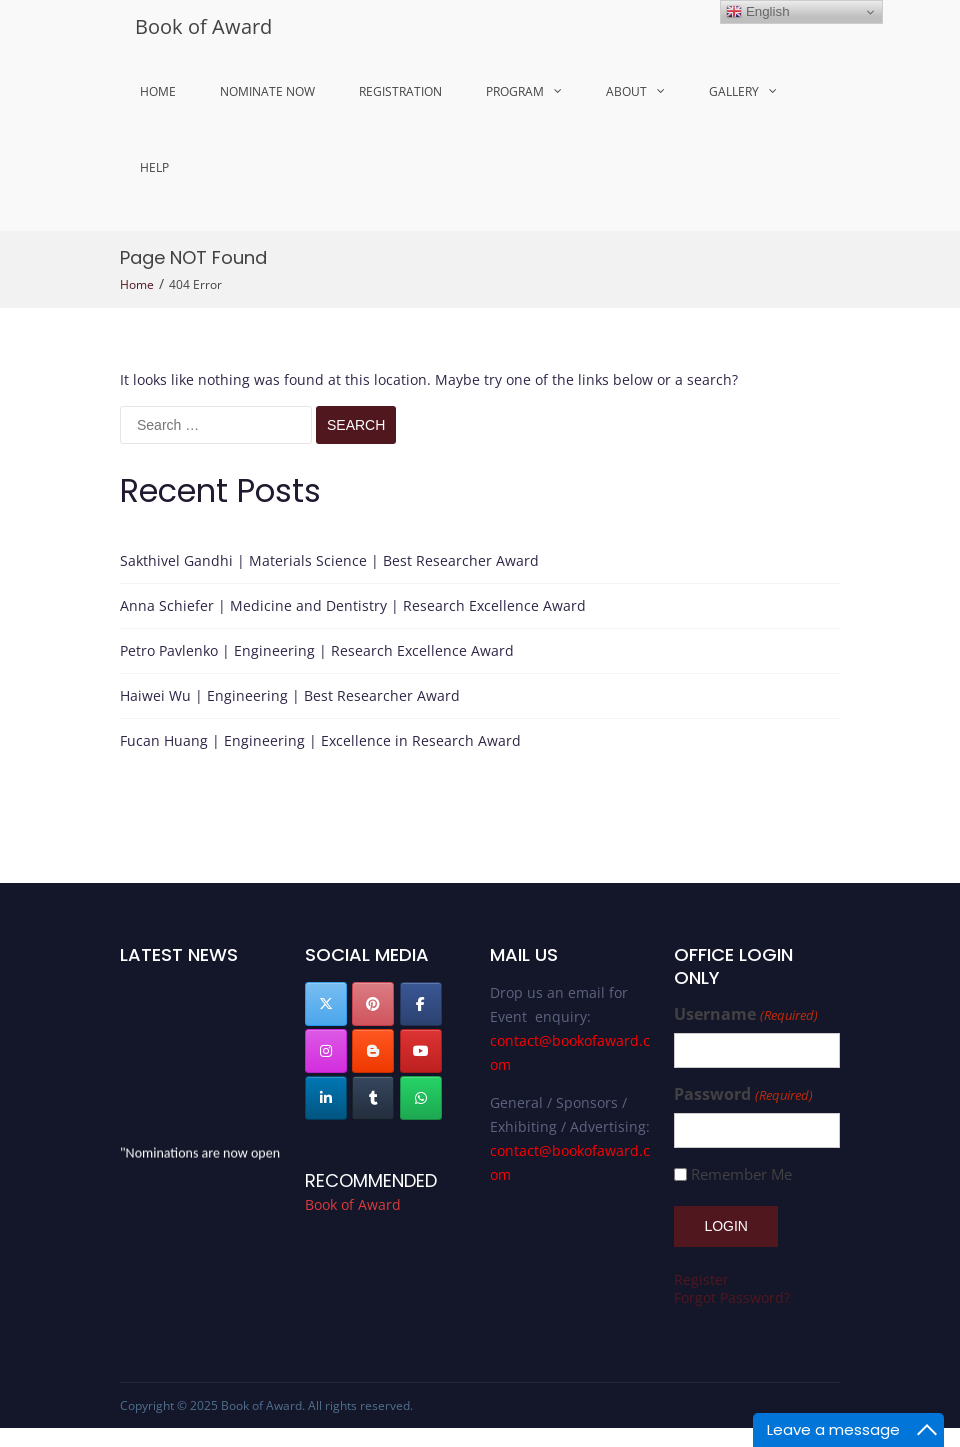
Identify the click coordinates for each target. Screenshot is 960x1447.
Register (701, 1279)
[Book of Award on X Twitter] (326, 1004)
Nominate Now (267, 91)
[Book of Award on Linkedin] (326, 1098)
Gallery (734, 91)
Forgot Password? (732, 1297)
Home (158, 91)
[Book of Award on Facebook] (421, 1004)
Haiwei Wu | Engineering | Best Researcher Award (290, 695)
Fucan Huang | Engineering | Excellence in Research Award (320, 740)
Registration (400, 91)
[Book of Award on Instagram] (326, 1051)
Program (515, 91)
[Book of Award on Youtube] (421, 1051)
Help (154, 167)
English (757, 12)
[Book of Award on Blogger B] (373, 1051)
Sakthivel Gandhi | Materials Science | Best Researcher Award (329, 560)
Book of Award (203, 26)
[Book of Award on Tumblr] (373, 1098)
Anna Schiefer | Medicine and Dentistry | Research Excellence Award (353, 605)
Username (745, 1014)
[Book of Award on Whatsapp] (421, 1098)
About (626, 91)
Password (743, 1094)
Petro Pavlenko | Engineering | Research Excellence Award (317, 650)
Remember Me (741, 1174)
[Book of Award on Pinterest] (373, 1004)
